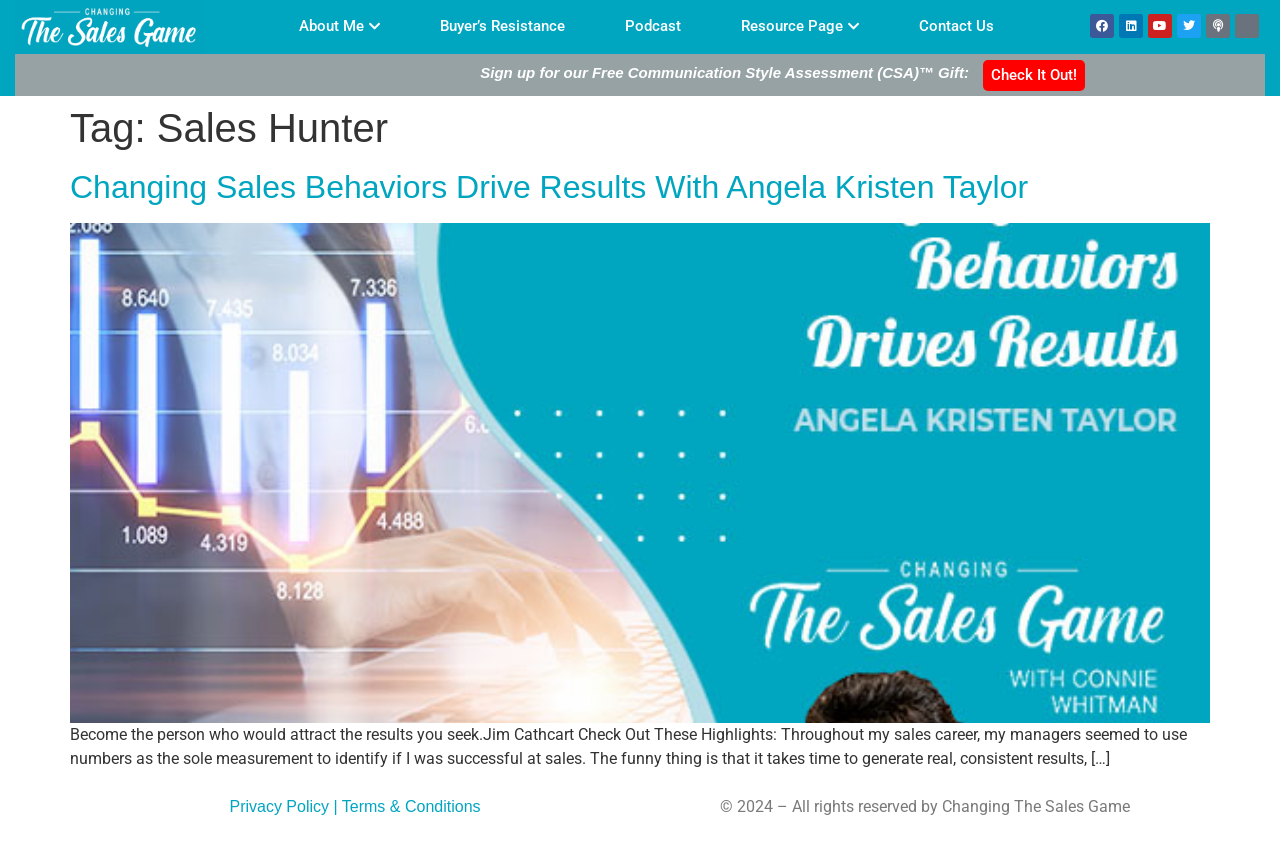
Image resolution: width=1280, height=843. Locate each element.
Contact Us (956, 26)
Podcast (653, 26)
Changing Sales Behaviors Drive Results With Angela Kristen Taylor (549, 187)
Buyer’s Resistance (502, 26)
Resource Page (800, 26)
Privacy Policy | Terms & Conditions (354, 806)
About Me (339, 26)
